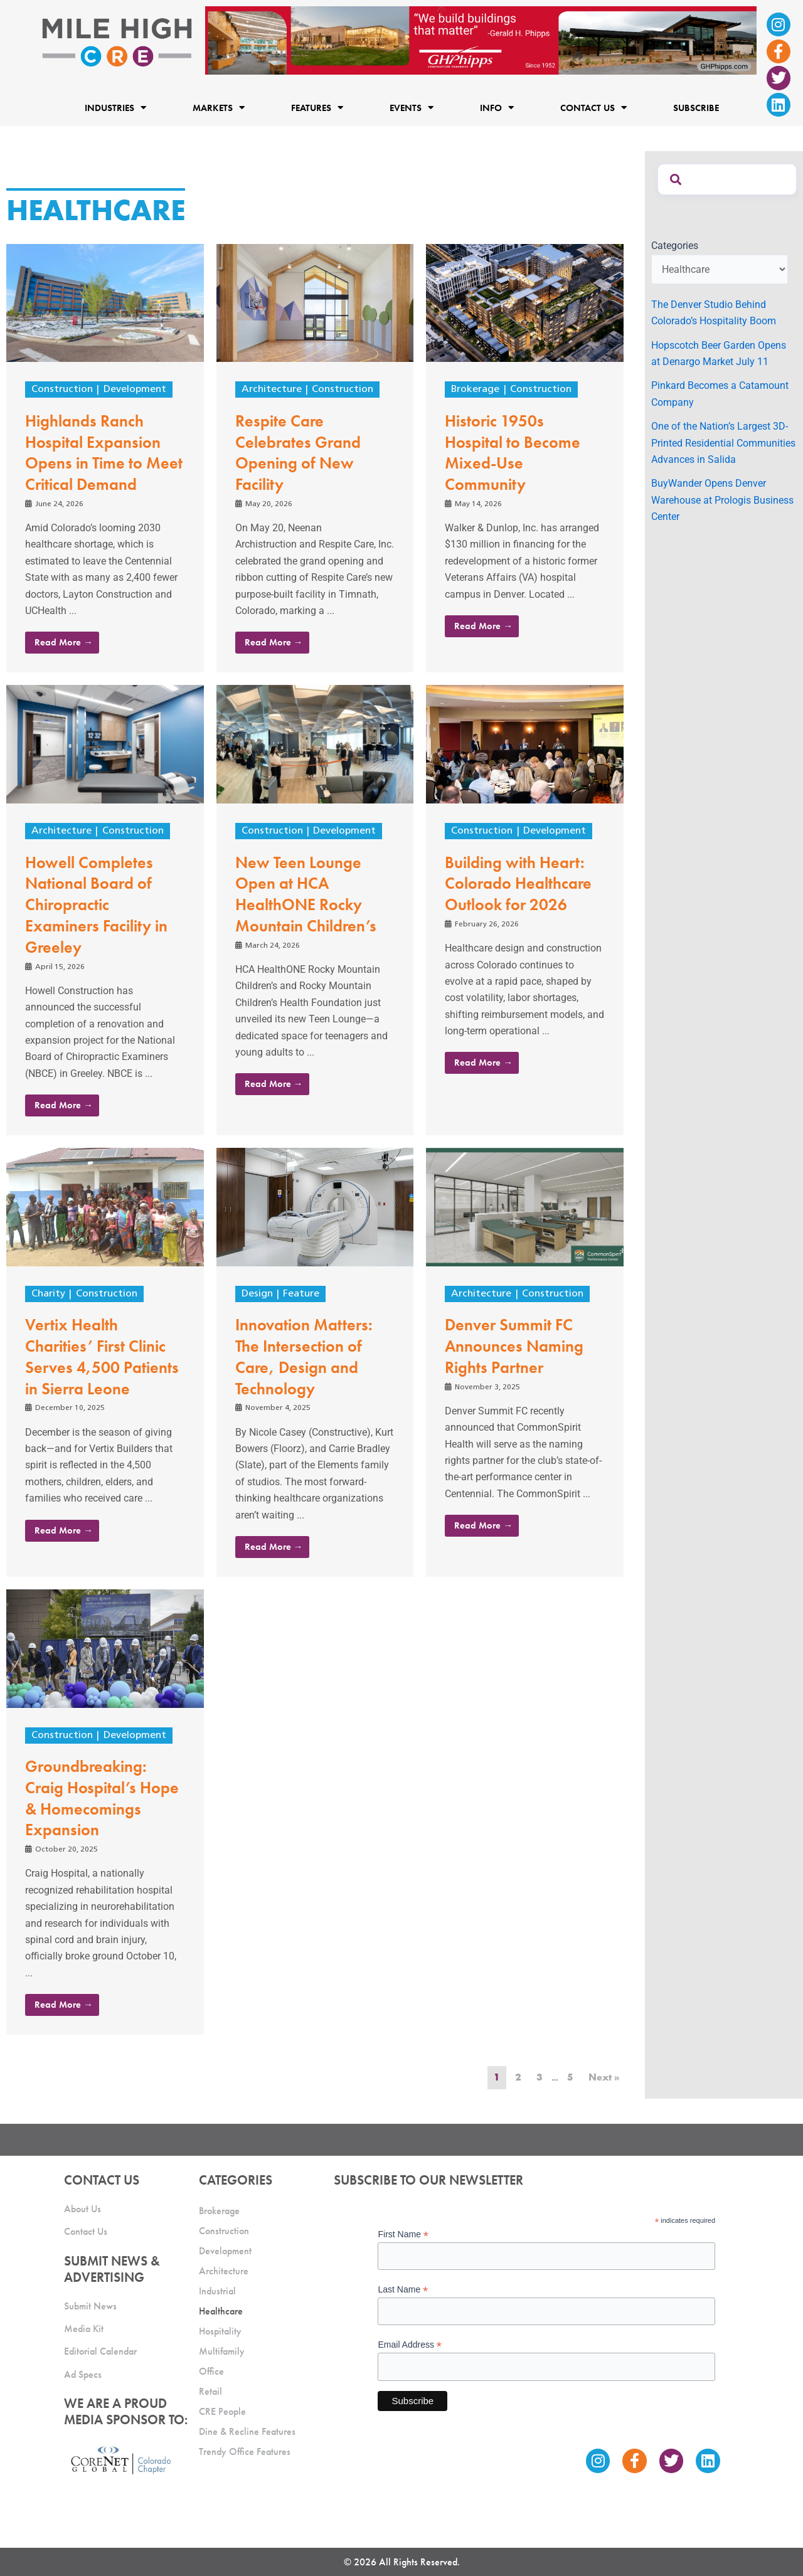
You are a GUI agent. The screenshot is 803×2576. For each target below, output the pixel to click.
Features (317, 108)
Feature (301, 1294)
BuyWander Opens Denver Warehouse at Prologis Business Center (722, 499)
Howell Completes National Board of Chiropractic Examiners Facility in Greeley (96, 905)
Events (411, 108)
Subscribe (696, 107)
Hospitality (220, 2331)
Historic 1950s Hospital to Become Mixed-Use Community (512, 452)
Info (497, 108)
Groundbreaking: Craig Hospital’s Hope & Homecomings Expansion (102, 1798)
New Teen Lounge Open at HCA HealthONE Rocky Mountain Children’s (305, 894)
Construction (62, 389)
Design (257, 1294)
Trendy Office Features (244, 2451)
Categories (674, 246)
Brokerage (475, 389)
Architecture (272, 389)
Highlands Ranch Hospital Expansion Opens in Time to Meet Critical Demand (104, 452)
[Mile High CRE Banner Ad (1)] (481, 40)
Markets (219, 108)
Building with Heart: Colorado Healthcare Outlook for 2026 (518, 884)
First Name (403, 2234)
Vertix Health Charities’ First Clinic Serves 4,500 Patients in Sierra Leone (102, 1356)
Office (211, 2371)
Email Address (410, 2345)
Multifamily (222, 2351)
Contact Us (593, 108)
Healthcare (221, 2311)
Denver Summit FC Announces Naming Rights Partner (514, 1346)
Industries (115, 108)
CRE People (222, 2411)
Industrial (217, 2291)
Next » (604, 2077)
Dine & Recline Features (247, 2431)
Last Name (403, 2290)
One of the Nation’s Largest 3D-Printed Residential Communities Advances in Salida (723, 442)
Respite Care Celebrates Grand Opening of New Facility (298, 452)
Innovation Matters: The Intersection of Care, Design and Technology (304, 1356)
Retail (210, 2391)
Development (135, 389)
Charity (48, 1294)
